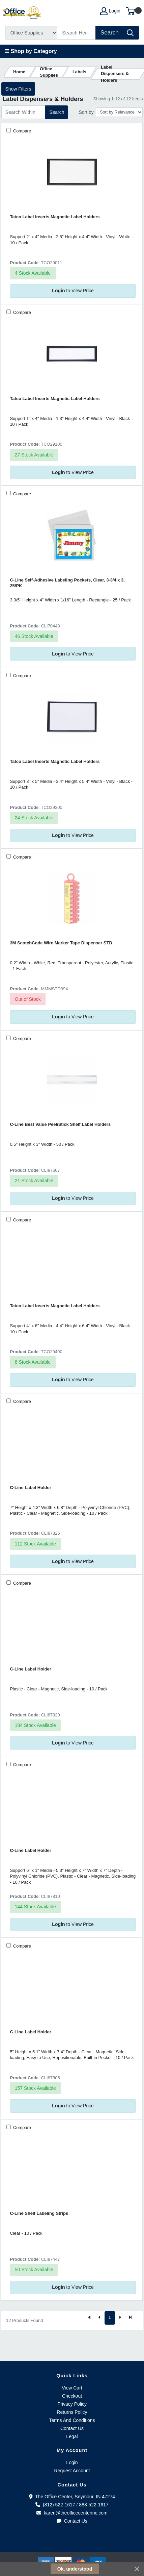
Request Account (72, 2470)
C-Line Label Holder (30, 1487)
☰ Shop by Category (30, 51)
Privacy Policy (72, 2404)
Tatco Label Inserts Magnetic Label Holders (54, 216)
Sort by (86, 112)
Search (56, 112)
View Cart (72, 2388)
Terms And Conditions (72, 2420)
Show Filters (18, 89)
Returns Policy (72, 2412)
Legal (72, 2436)
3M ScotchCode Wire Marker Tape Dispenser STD (61, 942)
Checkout (72, 2396)
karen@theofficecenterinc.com (72, 2513)
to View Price (72, 290)
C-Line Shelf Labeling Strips (39, 2213)
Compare (21, 130)
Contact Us (72, 2428)
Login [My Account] (110, 11)
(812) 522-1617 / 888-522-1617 (71, 2504)
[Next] (120, 2318)
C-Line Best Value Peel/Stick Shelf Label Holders (60, 1124)
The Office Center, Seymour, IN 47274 (72, 2496)
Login (72, 2462)
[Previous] (99, 2318)
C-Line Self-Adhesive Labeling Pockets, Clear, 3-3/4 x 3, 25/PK (67, 582)
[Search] (76, 33)
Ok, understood (74, 2569)
